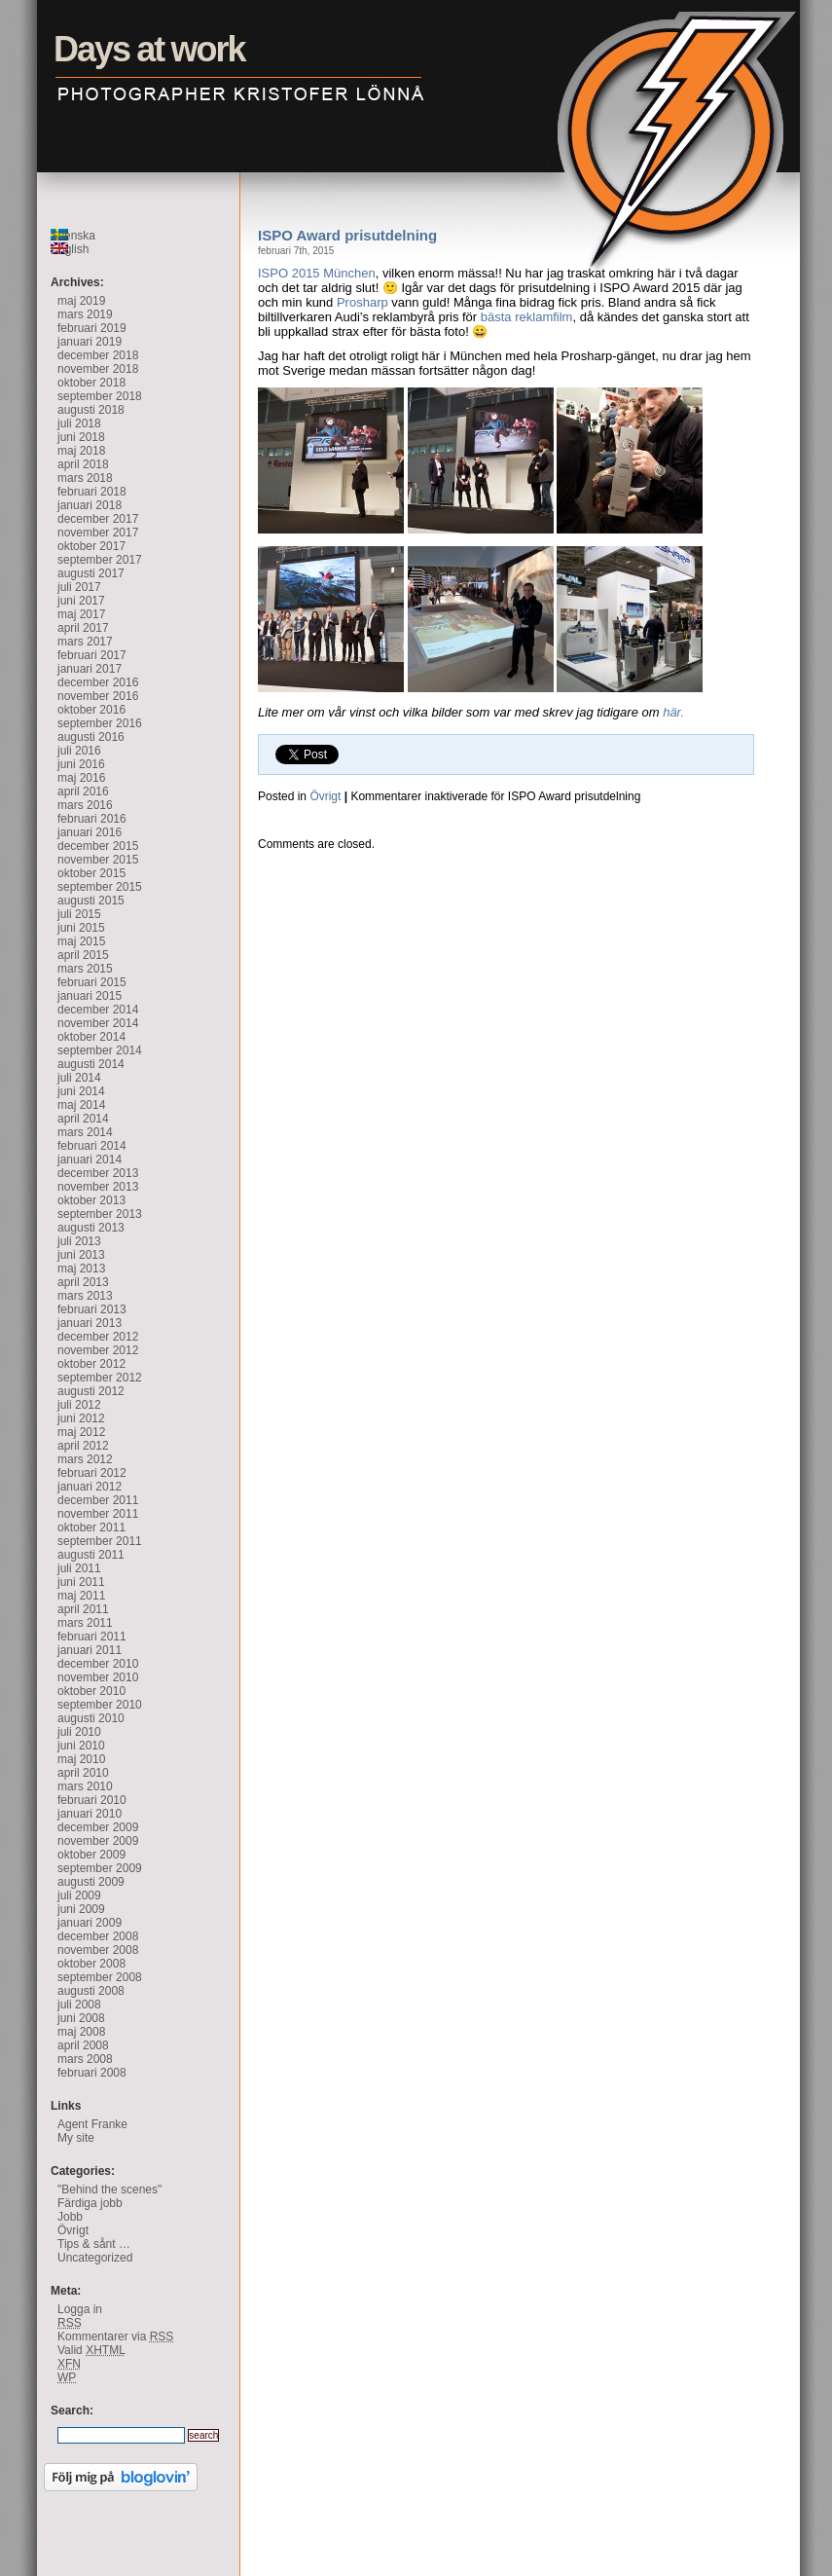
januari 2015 (89, 996)
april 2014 (83, 1118)
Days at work (18, 14)
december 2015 (97, 846)
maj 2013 (81, 1268)
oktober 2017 (91, 546)
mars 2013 (85, 1296)
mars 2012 (85, 1459)
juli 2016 (79, 750)
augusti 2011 (91, 1555)
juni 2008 (81, 2018)
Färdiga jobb (90, 2203)
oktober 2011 (91, 1527)
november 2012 (97, 1350)
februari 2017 (92, 655)
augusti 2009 (91, 1882)
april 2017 (83, 628)
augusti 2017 (91, 573)
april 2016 (83, 791)
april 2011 (83, 1609)
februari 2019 (92, 328)
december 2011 (97, 1500)
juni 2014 (81, 1091)
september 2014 (99, 1050)
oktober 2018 (91, 382)
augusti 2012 (91, 1391)
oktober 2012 (91, 1364)
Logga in (79, 2309)
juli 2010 (79, 1732)
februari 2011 (92, 1636)
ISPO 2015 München (317, 273)
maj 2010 (81, 1759)
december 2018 (97, 355)
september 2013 (99, 1214)
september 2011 (99, 1541)
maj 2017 (81, 614)
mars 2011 (85, 1623)
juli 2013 (79, 1241)
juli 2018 (79, 423)
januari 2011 (89, 1650)
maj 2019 (81, 301)
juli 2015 (79, 914)
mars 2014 (85, 1132)
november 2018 (97, 369)
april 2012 (83, 1446)
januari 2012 (89, 1486)
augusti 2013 (91, 1227)
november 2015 (97, 859)
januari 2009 (89, 1923)
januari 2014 (89, 1159)
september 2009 (99, 1868)
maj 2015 (81, 941)
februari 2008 (92, 2072)
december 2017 (97, 519)
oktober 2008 (91, 1963)
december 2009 (97, 1827)
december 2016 (97, 682)
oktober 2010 (91, 1691)
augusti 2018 (91, 410)
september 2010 (99, 1704)
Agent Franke (92, 2124)
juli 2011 (79, 1568)
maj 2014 (81, 1105)
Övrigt (325, 796)
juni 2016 (81, 764)
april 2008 (83, 2045)
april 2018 (83, 464)
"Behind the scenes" (109, 2189)
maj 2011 (81, 1595)
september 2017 (99, 560)
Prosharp (362, 302)
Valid (91, 2350)
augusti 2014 (91, 1064)
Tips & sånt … (93, 2244)
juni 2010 (81, 1745)
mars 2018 (85, 478)
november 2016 (97, 696)
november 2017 (97, 532)
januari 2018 (89, 505)
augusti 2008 (91, 1991)
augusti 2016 (91, 737)
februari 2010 (92, 1800)
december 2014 (97, 1009)
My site (75, 2138)
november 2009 (97, 1841)
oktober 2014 (91, 1037)
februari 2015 (92, 982)
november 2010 (97, 1677)
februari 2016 (92, 819)
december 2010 (97, 1664)
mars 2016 (85, 805)
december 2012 (97, 1336)
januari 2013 (89, 1323)
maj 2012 (81, 1432)
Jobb (70, 2217)
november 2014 (97, 1023)
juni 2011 (81, 1582)
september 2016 (99, 723)
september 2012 (99, 1377)
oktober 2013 (91, 1200)
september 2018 (99, 396)
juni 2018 (81, 437)
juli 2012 (79, 1405)
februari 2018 (92, 491)
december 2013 (97, 1173)
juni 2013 (81, 1255)
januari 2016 (89, 832)
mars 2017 (85, 641)
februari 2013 (92, 1309)
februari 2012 (92, 1473)
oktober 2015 (91, 873)
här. (672, 712)
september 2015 (99, 887)
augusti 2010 (91, 1718)
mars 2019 (85, 314)
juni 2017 (81, 600)
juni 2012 (81, 1418)
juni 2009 (81, 1909)
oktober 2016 (91, 710)
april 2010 (83, 1773)
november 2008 (97, 1950)
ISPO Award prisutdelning (347, 235)
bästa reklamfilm (527, 317)
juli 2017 (79, 587)
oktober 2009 (91, 1854)
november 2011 (97, 1514)
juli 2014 (79, 1078)
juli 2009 (79, 1895)
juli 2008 (79, 2004)
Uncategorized (94, 2257)
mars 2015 (85, 968)
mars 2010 (85, 1786)
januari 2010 (89, 1814)
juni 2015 (81, 928)
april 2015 (83, 955)
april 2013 (83, 1282)
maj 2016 (81, 778)
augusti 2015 (91, 900)
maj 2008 (81, 2032)
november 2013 (97, 1187)
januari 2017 (89, 669)
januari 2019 (89, 342)
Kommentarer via (115, 2336)
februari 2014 (92, 1146)
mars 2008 (85, 2059)
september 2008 (99, 1977)
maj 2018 (81, 451)
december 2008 (97, 1936)
